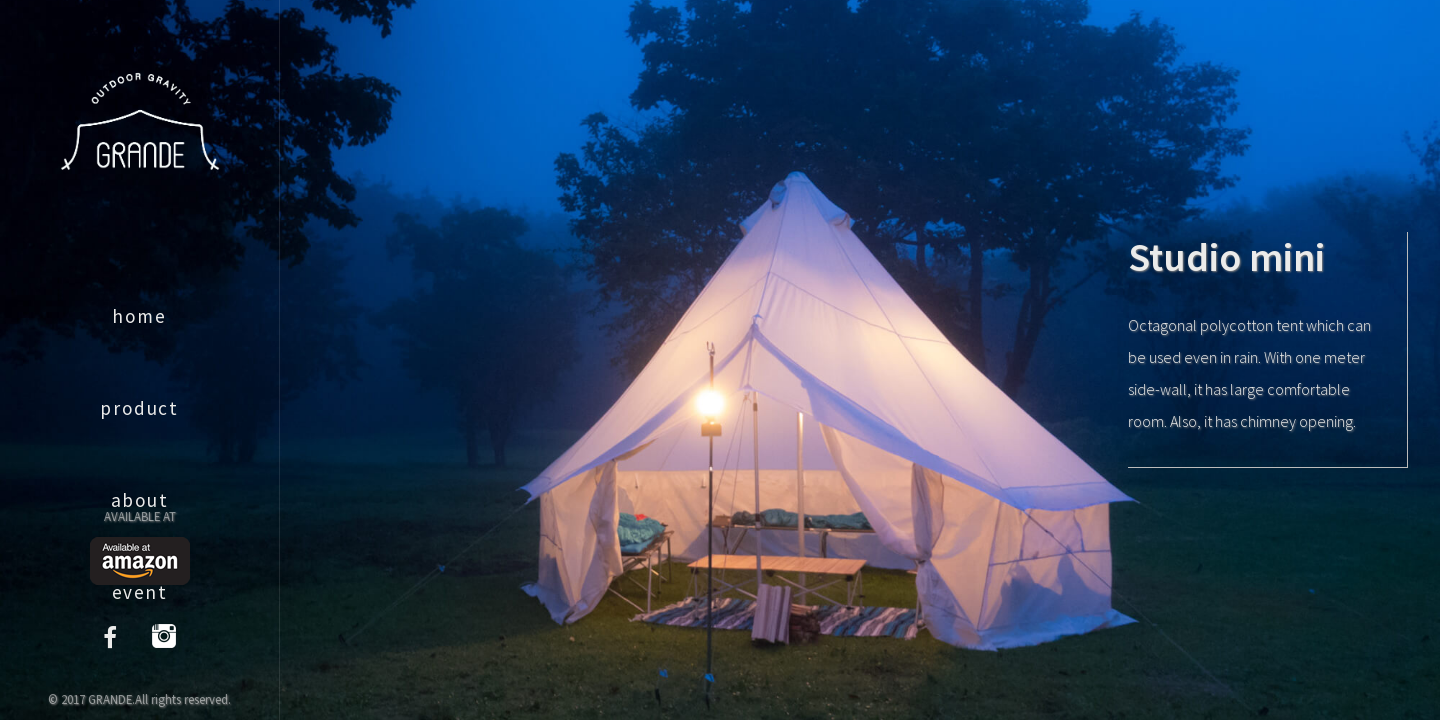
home (139, 316)
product (139, 408)
